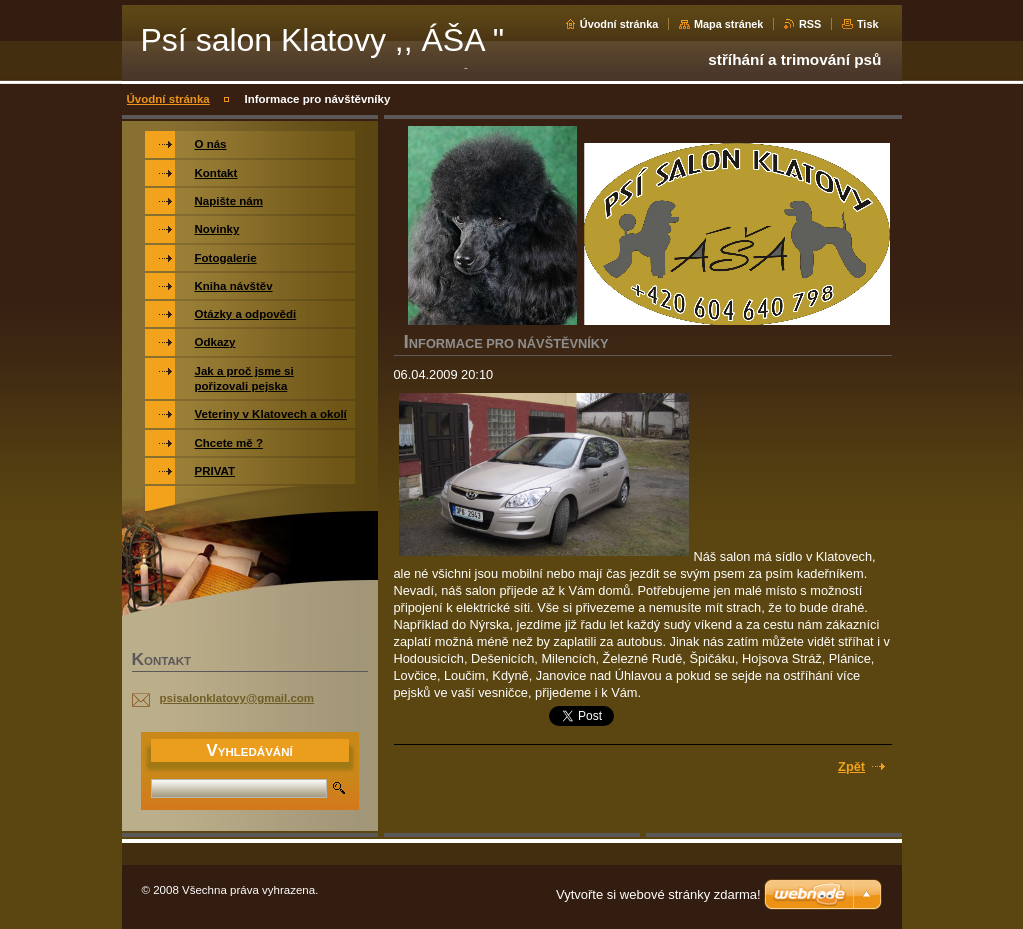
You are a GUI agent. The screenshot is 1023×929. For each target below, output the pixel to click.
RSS (810, 24)
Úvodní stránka (619, 24)
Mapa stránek (729, 24)
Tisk (868, 24)
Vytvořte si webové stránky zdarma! (658, 894)
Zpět (851, 766)
